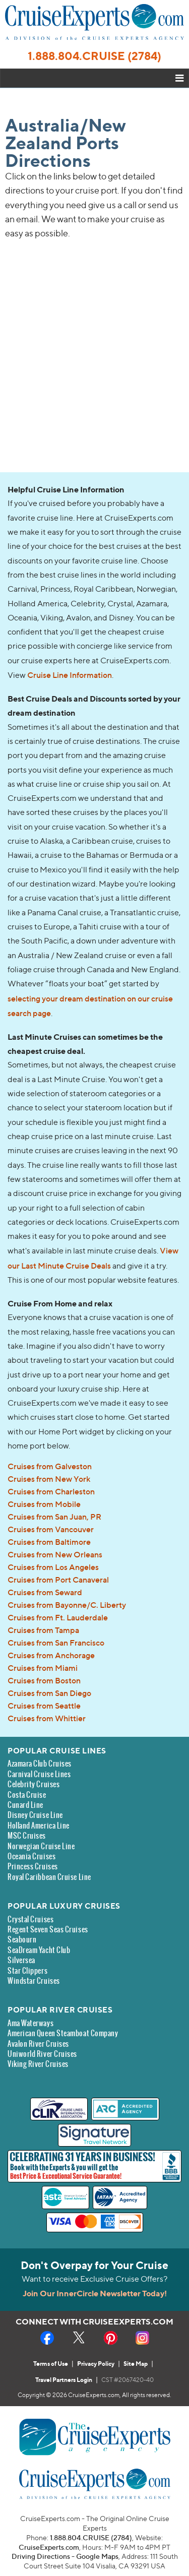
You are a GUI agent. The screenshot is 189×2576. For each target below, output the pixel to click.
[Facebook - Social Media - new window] (47, 2338)
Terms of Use (50, 2363)
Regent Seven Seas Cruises (48, 1929)
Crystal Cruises (30, 1919)
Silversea (21, 1960)
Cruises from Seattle (44, 1706)
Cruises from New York (49, 1479)
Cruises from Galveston (50, 1466)
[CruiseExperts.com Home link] (94, 37)
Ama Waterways (30, 2023)
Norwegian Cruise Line (41, 1846)
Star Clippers (27, 1971)
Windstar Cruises (34, 1981)
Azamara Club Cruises (40, 1764)
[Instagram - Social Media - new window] (142, 2338)
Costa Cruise (27, 1795)
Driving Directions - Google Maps (65, 2556)
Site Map (135, 2363)
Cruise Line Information (69, 675)
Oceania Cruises (31, 1856)
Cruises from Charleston (51, 1491)
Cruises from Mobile (44, 1504)
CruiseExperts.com (49, 2547)
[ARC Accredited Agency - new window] (125, 2109)
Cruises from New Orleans (55, 1554)
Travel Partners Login (63, 2379)
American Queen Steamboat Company (63, 2033)
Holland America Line (39, 1826)
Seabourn (22, 1939)
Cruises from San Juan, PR (54, 1517)
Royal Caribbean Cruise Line (49, 1877)
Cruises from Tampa (43, 1630)
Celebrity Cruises (33, 1784)
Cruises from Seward (45, 1592)
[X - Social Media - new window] (79, 2338)
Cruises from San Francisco (56, 1643)
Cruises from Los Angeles (53, 1567)
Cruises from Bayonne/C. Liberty (67, 1605)
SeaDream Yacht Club (39, 1950)
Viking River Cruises (38, 2064)
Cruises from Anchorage (51, 1655)
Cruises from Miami (43, 1668)
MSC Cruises (27, 1836)
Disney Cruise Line (35, 1815)
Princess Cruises (33, 1866)
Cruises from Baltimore (49, 1542)
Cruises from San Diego (49, 1693)
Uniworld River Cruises (42, 2054)
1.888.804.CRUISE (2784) (94, 56)
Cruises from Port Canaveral (58, 1580)
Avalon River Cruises (38, 2044)
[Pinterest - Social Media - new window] (110, 2338)
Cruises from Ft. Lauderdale (58, 1617)
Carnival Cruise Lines (39, 1774)
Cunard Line (25, 1805)
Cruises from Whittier (47, 1718)
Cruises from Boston (44, 1680)
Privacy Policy (95, 2363)
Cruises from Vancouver (51, 1529)
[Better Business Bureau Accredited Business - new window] (171, 2166)
